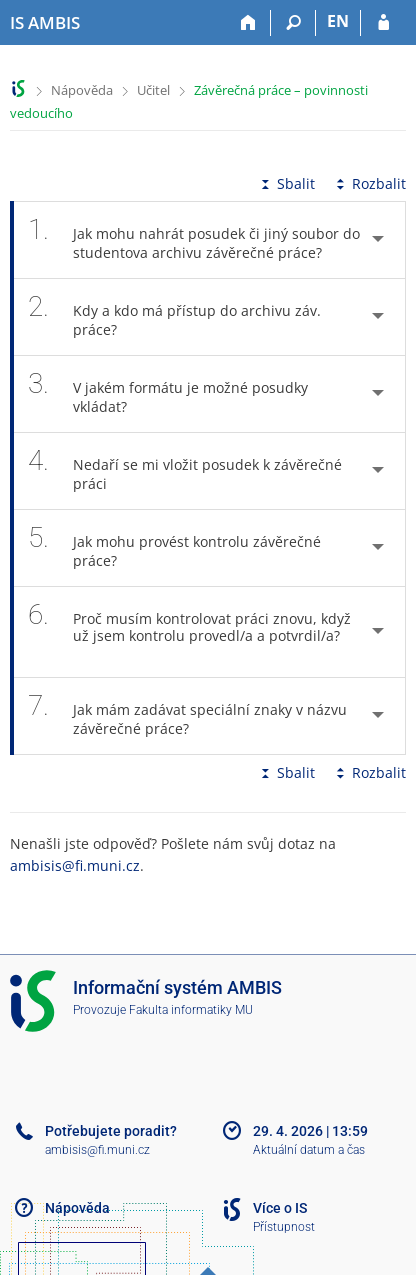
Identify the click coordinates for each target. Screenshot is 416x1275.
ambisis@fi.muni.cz (75, 865)
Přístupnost (284, 1227)
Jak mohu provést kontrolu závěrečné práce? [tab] (174, 548)
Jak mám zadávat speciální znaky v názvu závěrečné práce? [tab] (187, 716)
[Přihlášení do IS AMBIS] (383, 23)
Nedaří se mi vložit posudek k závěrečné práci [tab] (185, 471)
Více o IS (280, 1208)
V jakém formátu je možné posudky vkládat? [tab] (168, 394)
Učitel (153, 90)
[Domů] (248, 23)
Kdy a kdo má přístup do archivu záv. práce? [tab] (174, 317)
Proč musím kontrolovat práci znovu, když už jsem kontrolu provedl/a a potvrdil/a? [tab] (189, 632)
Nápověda (82, 90)
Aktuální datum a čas (309, 1150)
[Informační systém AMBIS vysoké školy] (45, 23)
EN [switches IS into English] (338, 21)
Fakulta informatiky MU (191, 1010)
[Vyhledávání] (293, 23)
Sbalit (286, 183)
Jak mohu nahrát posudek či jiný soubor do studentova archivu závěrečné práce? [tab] (194, 240)
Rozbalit (369, 183)
